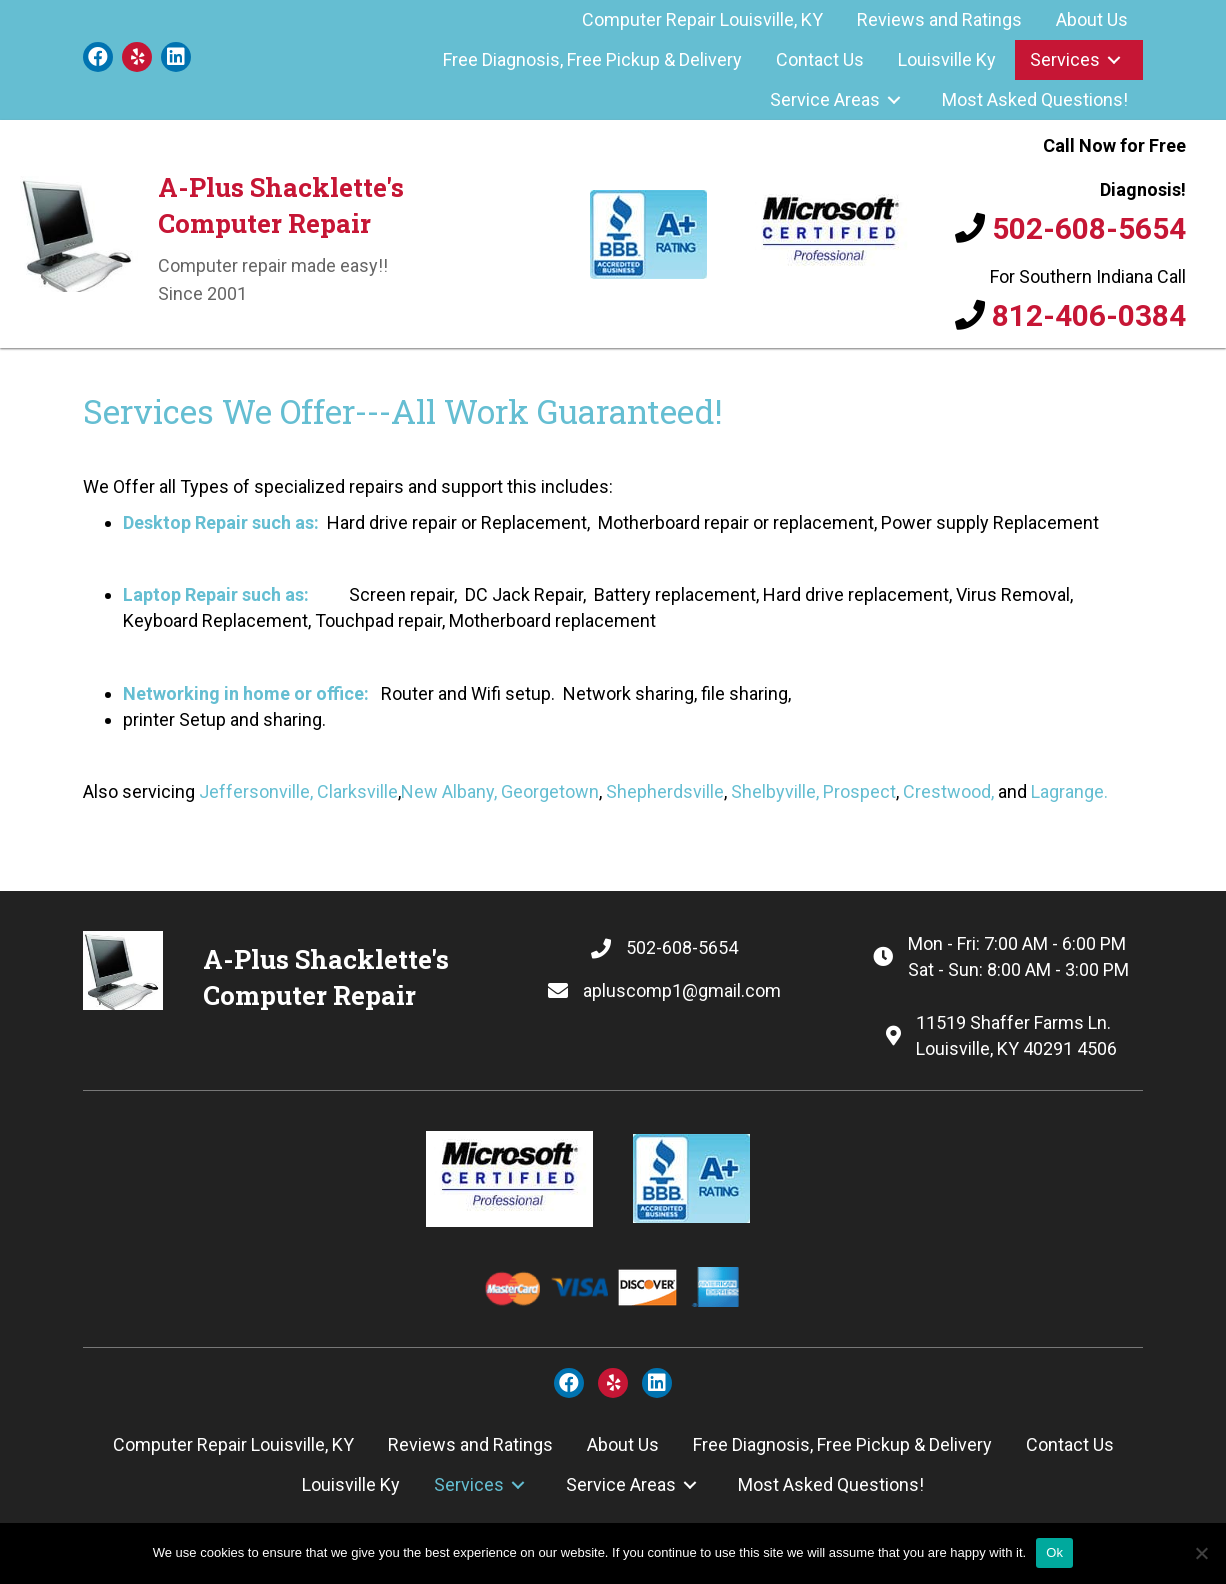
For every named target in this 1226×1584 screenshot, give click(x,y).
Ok (1054, 1552)
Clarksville (357, 791)
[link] (702, 20)
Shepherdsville (665, 791)
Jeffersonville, (256, 791)
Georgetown (550, 791)
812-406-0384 (1089, 315)
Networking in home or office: (246, 693)
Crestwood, (948, 791)
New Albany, (449, 791)
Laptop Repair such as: (216, 594)
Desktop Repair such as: (223, 522)
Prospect (859, 791)
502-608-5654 (1089, 228)
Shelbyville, (775, 791)
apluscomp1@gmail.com (682, 990)
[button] (98, 57)
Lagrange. (1069, 791)
